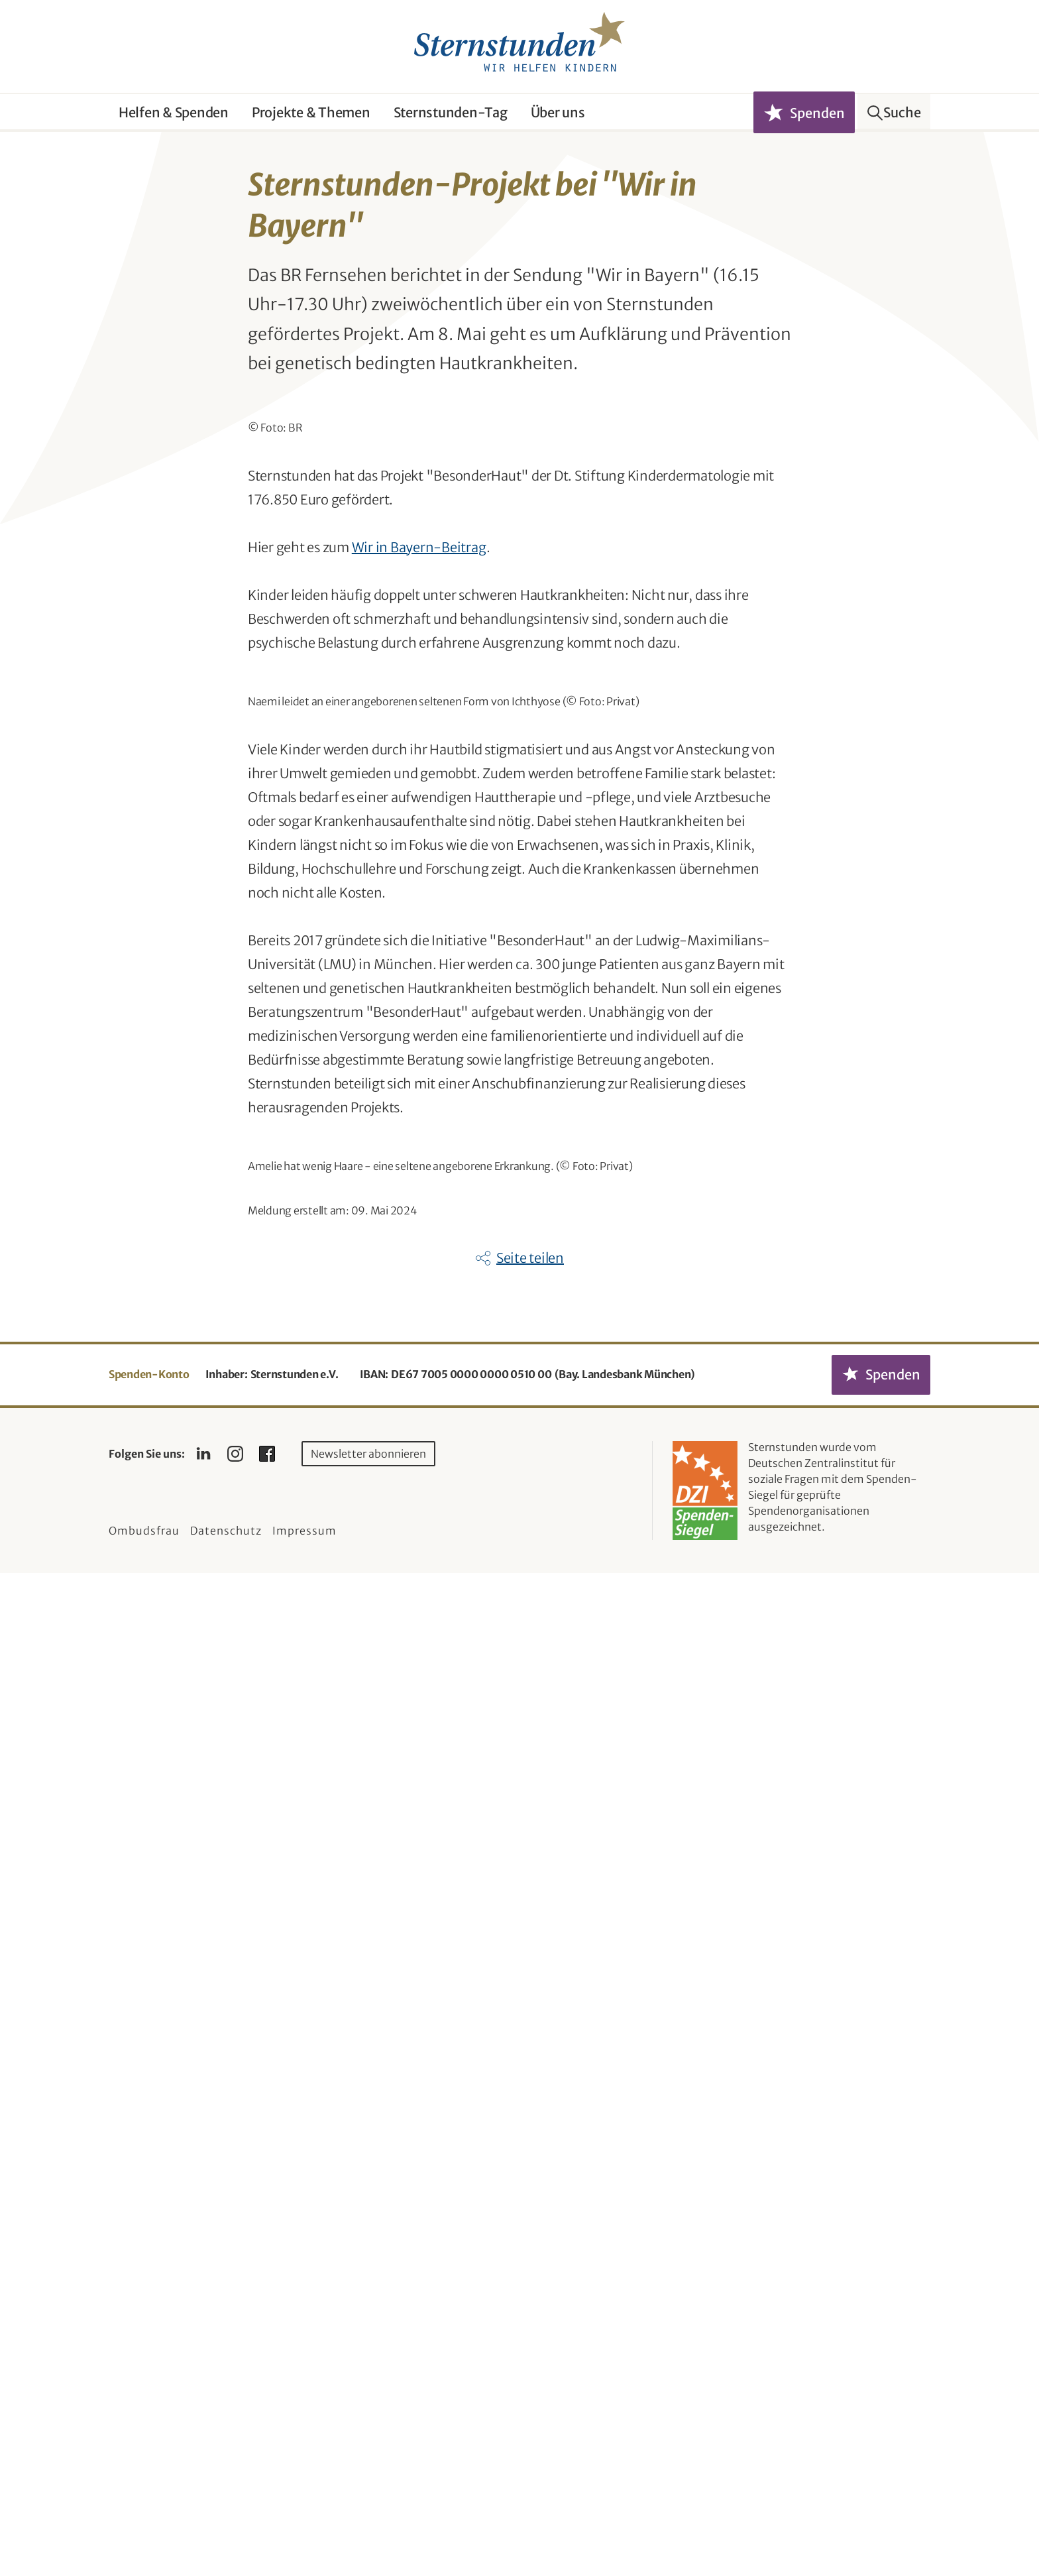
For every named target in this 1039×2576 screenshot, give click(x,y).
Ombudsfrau (144, 2533)
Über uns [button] (558, 112)
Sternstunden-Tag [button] (451, 112)
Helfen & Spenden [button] (174, 112)
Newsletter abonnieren (368, 2456)
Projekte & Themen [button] (311, 112)
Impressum (304, 2533)
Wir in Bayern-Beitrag (419, 843)
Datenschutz (226, 2533)
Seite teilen (530, 2261)
